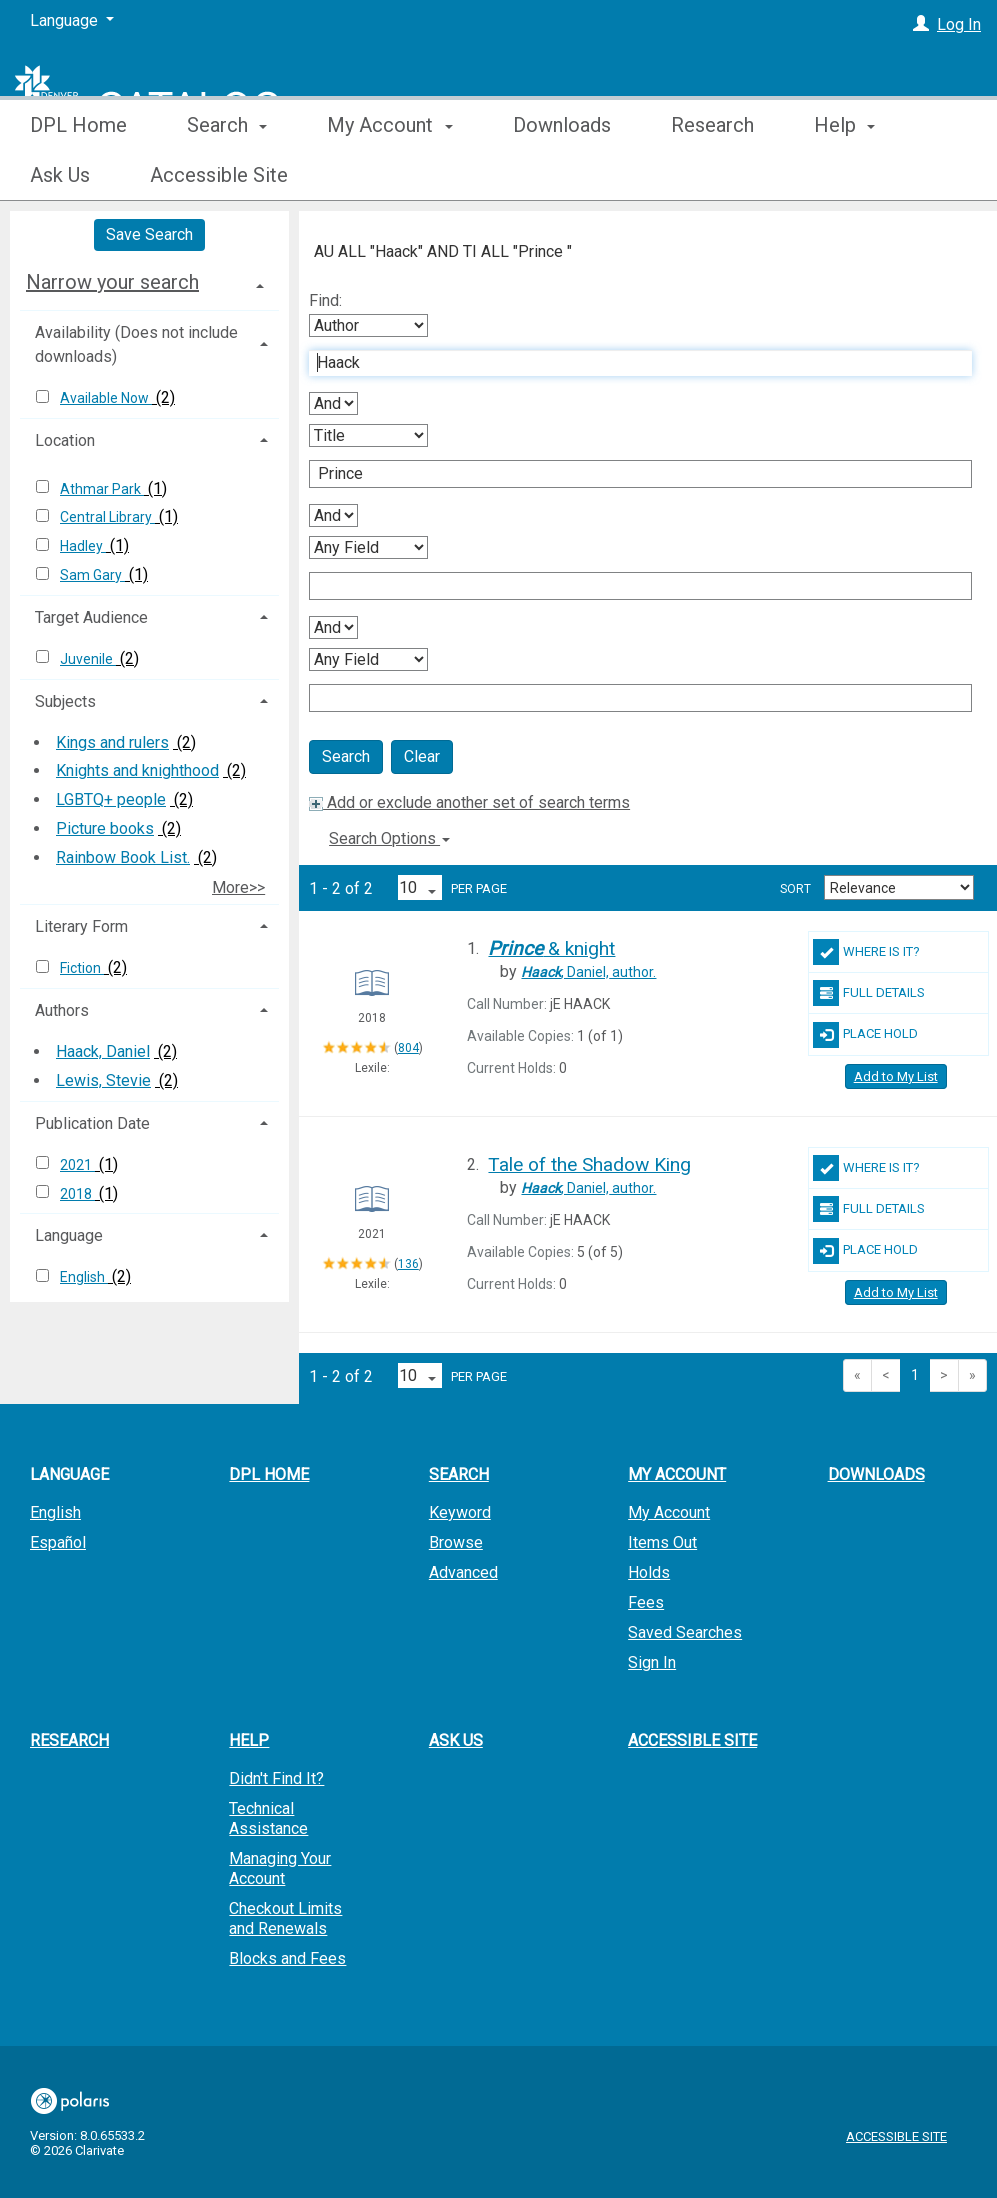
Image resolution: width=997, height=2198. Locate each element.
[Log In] (921, 24)
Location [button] (65, 440)
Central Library (107, 517)
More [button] (853, 175)
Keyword (460, 1512)
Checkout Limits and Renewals (285, 1918)
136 (408, 1264)
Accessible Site (692, 1740)
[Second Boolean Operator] (333, 515)
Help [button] (249, 1740)
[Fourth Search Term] (630, 698)
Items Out (662, 1542)
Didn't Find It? (276, 1778)
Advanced (463, 1572)
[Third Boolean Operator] (333, 627)
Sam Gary (92, 575)
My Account (669, 1512)
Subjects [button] (65, 701)
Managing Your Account (280, 1868)
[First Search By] (368, 325)
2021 (77, 1165)
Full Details (869, 993)
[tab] (149, 282)
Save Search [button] (149, 234)
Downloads (562, 175)
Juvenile (88, 659)
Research (712, 175)
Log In (959, 24)
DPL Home (78, 175)
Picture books (105, 828)
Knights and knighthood (137, 770)
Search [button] (227, 175)
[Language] (72, 21)
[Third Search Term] (630, 586)
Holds (649, 1572)
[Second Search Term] (630, 474)
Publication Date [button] (92, 1123)
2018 (77, 1194)
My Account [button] (389, 175)
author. (588, 972)
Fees (646, 1602)
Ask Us (456, 1740)
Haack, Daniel (103, 1051)
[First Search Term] (630, 363)
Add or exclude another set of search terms (469, 802)
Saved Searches (685, 1632)
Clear (422, 756)
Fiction (82, 968)
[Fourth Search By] (368, 659)
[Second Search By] (368, 435)
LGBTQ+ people (111, 799)
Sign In (652, 1662)
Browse (456, 1542)
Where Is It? (866, 952)
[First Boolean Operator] (333, 403)
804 (408, 1048)
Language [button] (69, 1235)
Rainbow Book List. (123, 857)
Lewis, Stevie (103, 1080)
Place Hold (865, 1035)
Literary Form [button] (81, 926)
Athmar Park (102, 489)
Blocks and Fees (287, 1958)
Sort (795, 889)
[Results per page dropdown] (420, 887)
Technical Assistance (268, 1818)
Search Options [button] (389, 838)
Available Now (106, 398)
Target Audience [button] (91, 617)
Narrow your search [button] (112, 282)
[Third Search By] (368, 547)
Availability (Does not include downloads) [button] (136, 344)
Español (58, 1542)
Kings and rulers (112, 742)
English (84, 1277)
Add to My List (896, 1076)
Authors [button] (62, 1010)
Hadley (83, 546)
